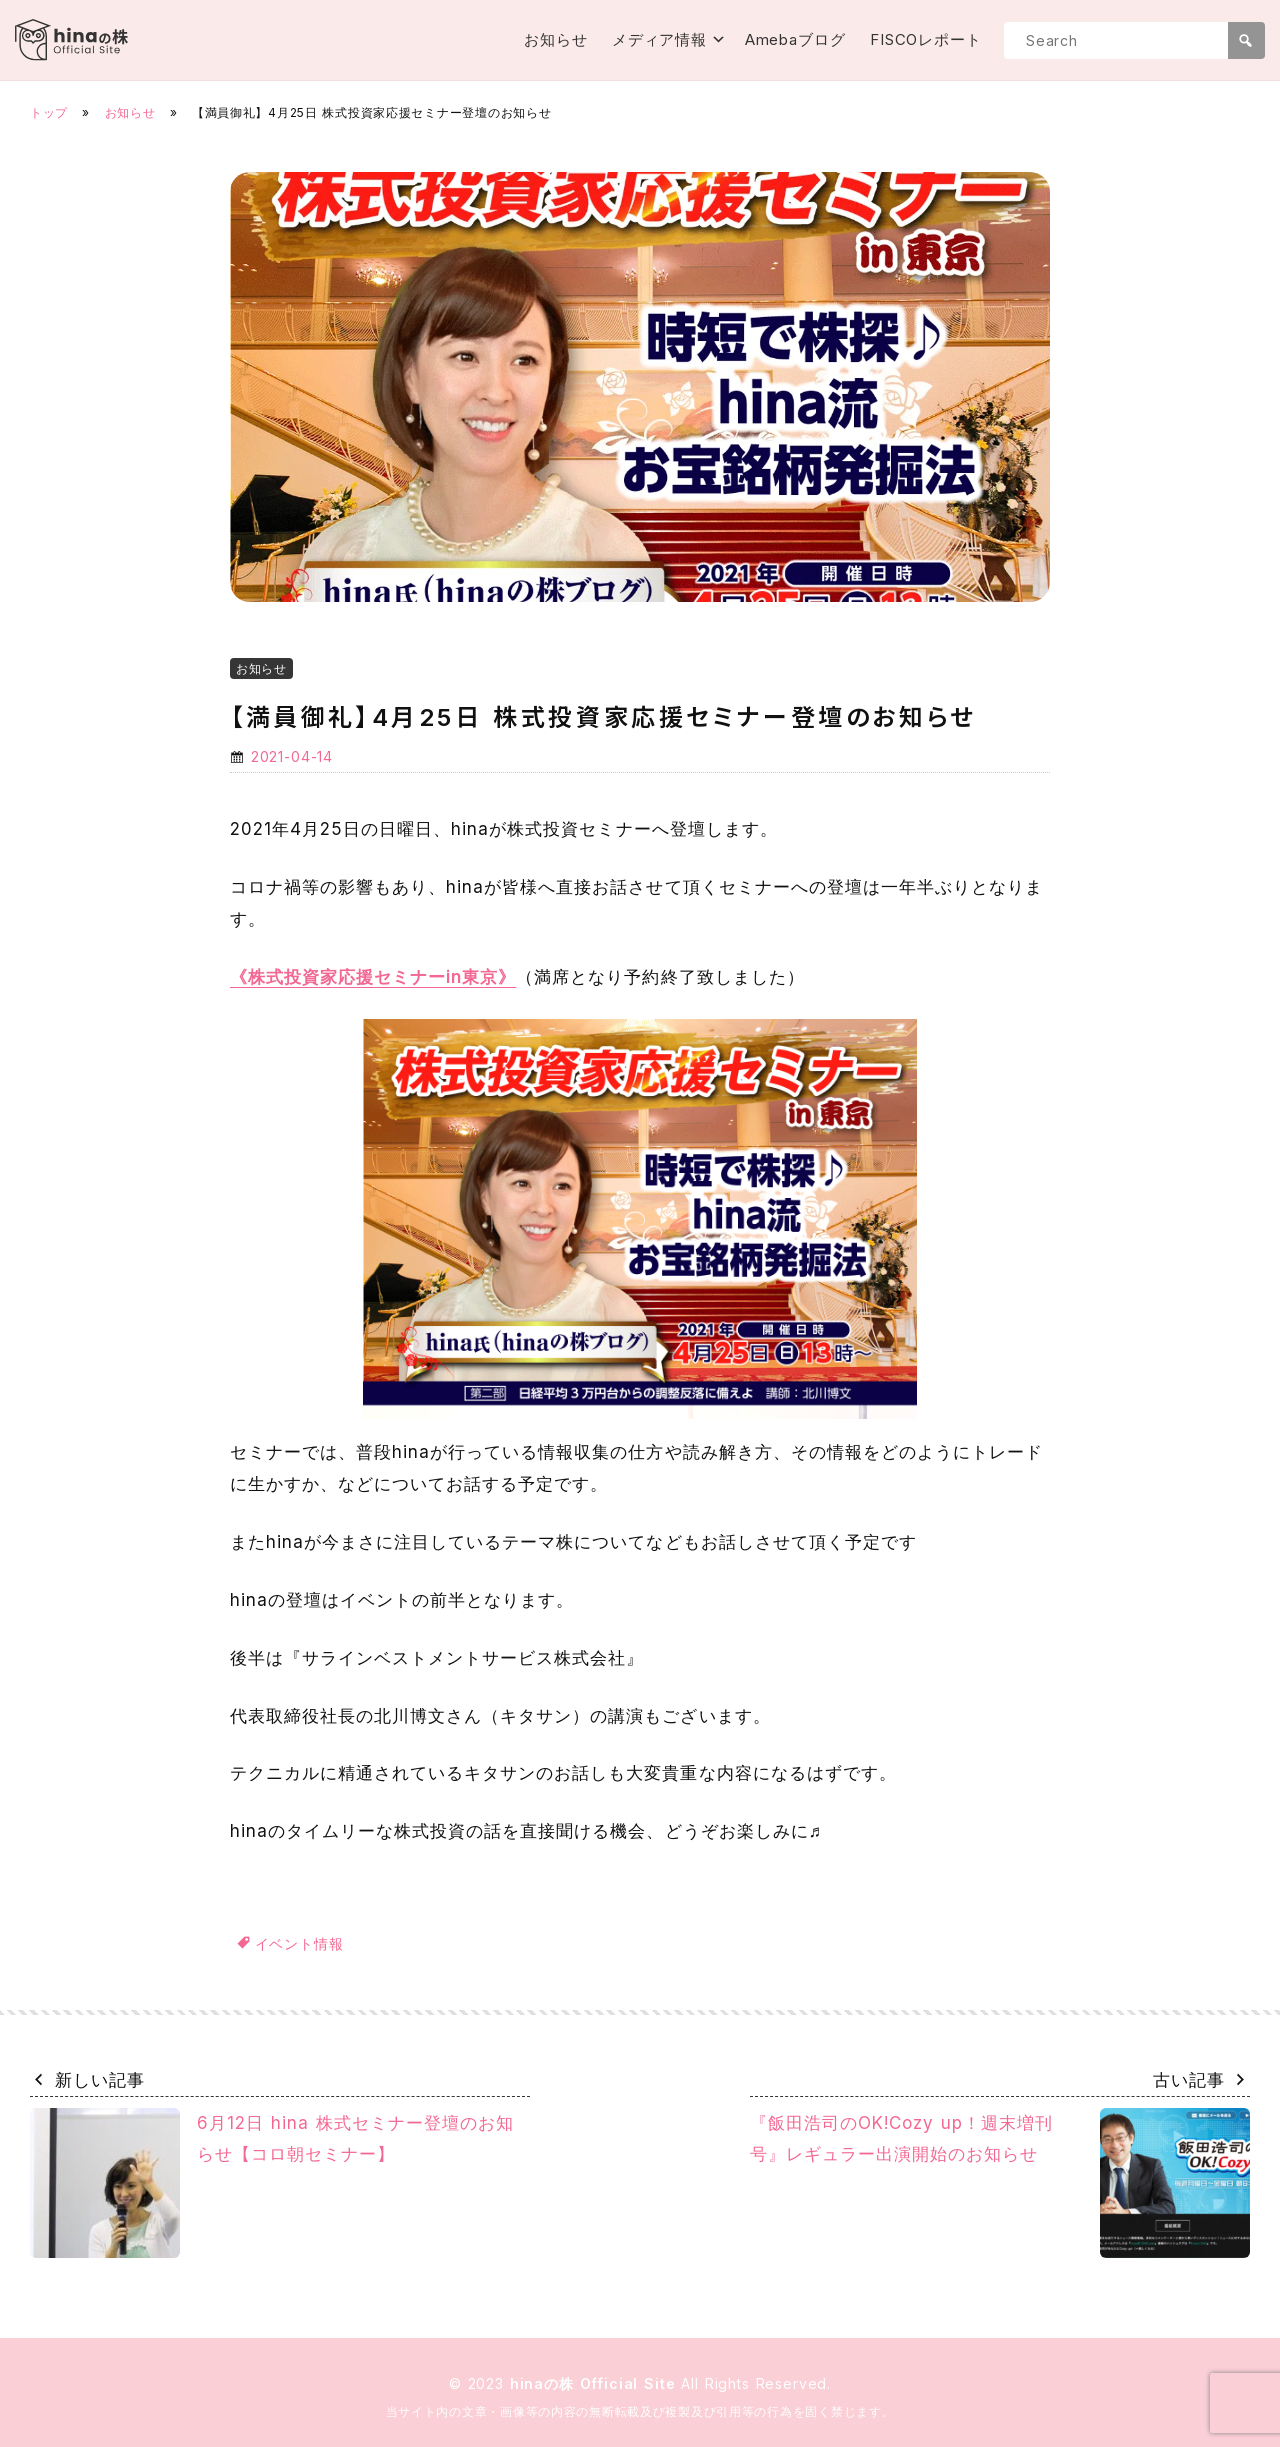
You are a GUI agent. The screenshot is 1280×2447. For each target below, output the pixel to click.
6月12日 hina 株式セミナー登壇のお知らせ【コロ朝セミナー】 (272, 2183)
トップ (49, 112)
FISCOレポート (926, 39)
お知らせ (556, 39)
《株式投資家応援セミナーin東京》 (373, 977)
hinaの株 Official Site (596, 2383)
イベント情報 (299, 1943)
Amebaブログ (795, 39)
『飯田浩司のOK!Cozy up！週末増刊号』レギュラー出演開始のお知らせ (1000, 2183)
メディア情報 (659, 39)
